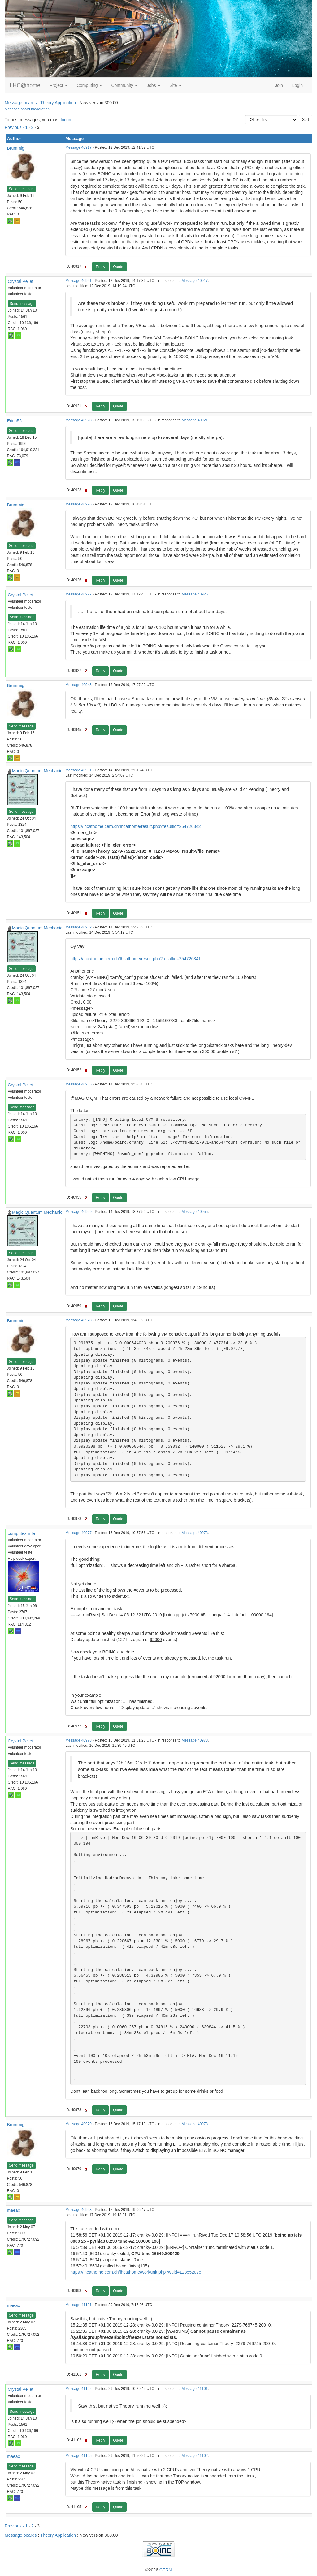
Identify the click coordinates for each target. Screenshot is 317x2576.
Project (58, 85)
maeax (13, 2210)
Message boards (21, 102)
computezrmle (21, 1533)
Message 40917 (78, 147)
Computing (89, 85)
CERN (165, 2569)
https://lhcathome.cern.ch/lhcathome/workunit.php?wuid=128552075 (135, 2272)
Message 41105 (78, 2456)
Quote (118, 267)
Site (175, 85)
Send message (21, 189)
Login (297, 85)
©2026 (158, 2569)
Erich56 (14, 420)
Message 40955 (78, 1084)
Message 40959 (78, 1211)
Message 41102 (78, 2388)
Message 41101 (78, 2305)
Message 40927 (78, 594)
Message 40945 (78, 685)
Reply (100, 267)
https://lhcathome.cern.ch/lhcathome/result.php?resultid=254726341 (135, 958)
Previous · (15, 127)
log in (66, 119)
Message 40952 (78, 927)
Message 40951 (78, 770)
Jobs (153, 85)
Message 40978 (78, 1740)
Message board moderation (27, 109)
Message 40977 (78, 1533)
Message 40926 (78, 504)
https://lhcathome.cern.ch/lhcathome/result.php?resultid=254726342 (135, 826)
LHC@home (25, 85)
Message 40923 (78, 420)
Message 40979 (78, 2124)
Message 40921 (78, 281)
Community (124, 85)
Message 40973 (78, 1320)
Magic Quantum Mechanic (37, 770)
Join (279, 85)
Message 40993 (78, 2209)
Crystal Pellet (20, 281)
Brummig (15, 148)
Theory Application (58, 102)
